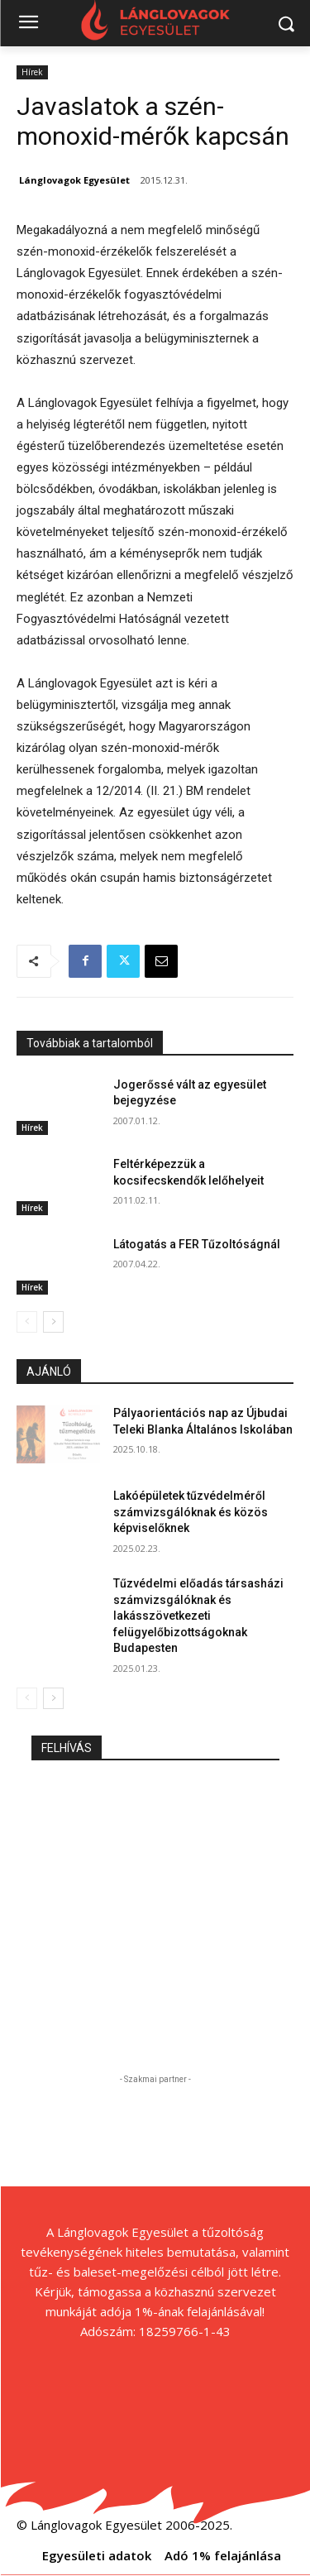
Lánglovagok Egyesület (74, 180)
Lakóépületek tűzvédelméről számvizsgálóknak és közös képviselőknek (190, 1512)
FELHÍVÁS (66, 1748)
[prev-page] (27, 1322)
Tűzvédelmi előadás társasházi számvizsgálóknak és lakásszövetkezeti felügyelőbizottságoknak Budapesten (198, 1615)
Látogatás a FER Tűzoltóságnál (196, 1244)
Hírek (32, 72)
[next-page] (53, 1322)
